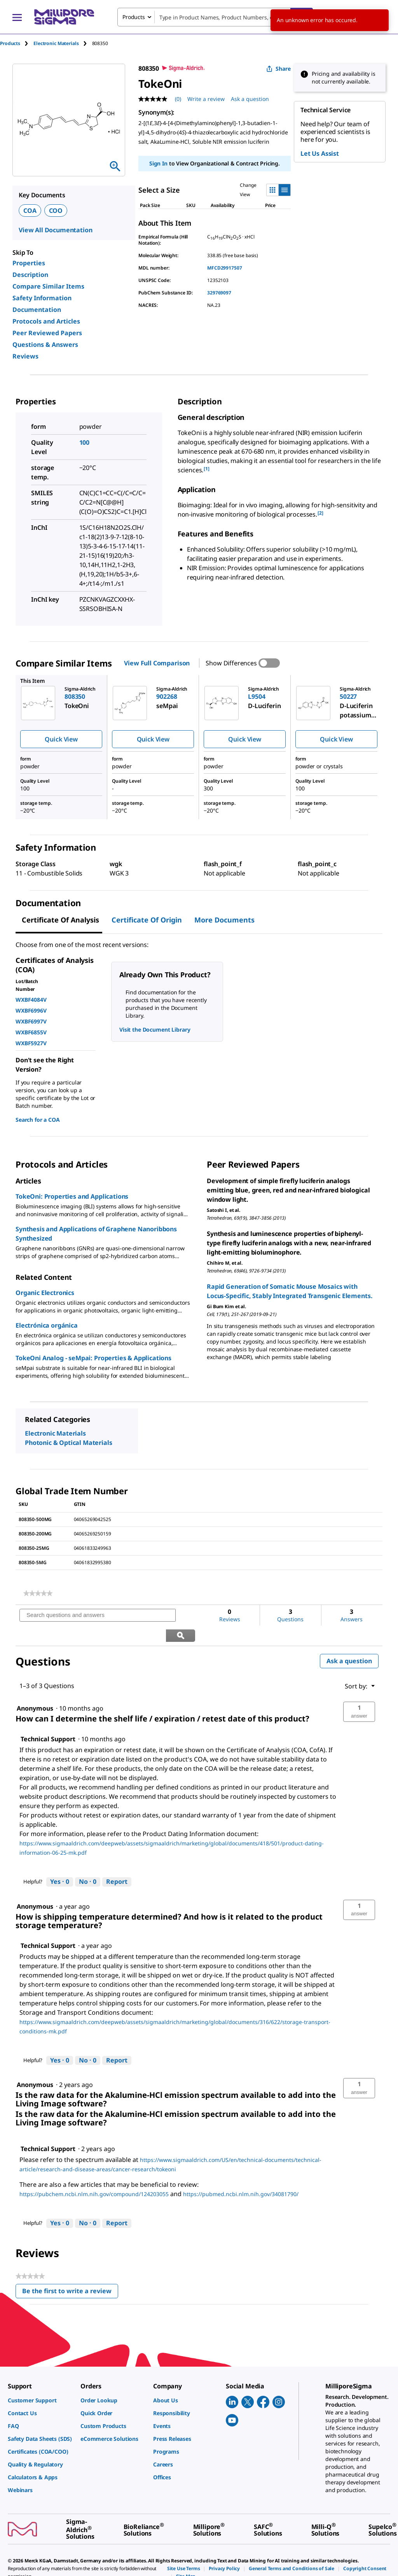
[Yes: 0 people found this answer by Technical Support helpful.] (59, 1862)
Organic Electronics (45, 1292)
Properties (28, 263)
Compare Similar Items (48, 286)
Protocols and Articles (46, 321)
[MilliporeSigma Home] (64, 16)
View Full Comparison (157, 663)
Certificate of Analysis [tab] (60, 919)
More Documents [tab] (224, 919)
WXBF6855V (31, 1032)
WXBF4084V (31, 999)
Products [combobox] (133, 17)
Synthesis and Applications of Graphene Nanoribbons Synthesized (96, 1234)
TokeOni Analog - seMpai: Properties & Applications (93, 1358)
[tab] (16, 43)
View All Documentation (55, 230)
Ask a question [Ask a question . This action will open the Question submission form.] (250, 99)
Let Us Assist (319, 153)
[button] (359, 1692)
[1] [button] (206, 468)
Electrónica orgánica (47, 1325)
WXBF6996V (31, 1010)
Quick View (61, 739)
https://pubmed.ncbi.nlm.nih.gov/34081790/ (240, 2174)
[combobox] (215, 17)
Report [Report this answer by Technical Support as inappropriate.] (116, 1861)
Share (278, 68)
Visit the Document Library (154, 1029)
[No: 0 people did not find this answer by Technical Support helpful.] (87, 1862)
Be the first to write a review (70, 2273)
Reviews (25, 356)
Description (30, 274)
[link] (37, 1593)
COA (30, 210)
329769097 (219, 292)
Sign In (158, 163)
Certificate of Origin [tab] (147, 919)
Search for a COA (37, 1119)
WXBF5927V (31, 1043)
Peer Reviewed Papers (47, 333)
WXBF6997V (31, 1021)
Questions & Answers (45, 344)
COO (56, 210)
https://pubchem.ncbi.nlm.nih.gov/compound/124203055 (94, 2174)
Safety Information (42, 298)
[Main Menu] (17, 17)
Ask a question (349, 1640)
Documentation (36, 309)
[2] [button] (320, 513)
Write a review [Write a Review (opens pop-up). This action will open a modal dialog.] (206, 99)
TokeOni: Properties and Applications (72, 1196)
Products (10, 43)
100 (84, 442)
